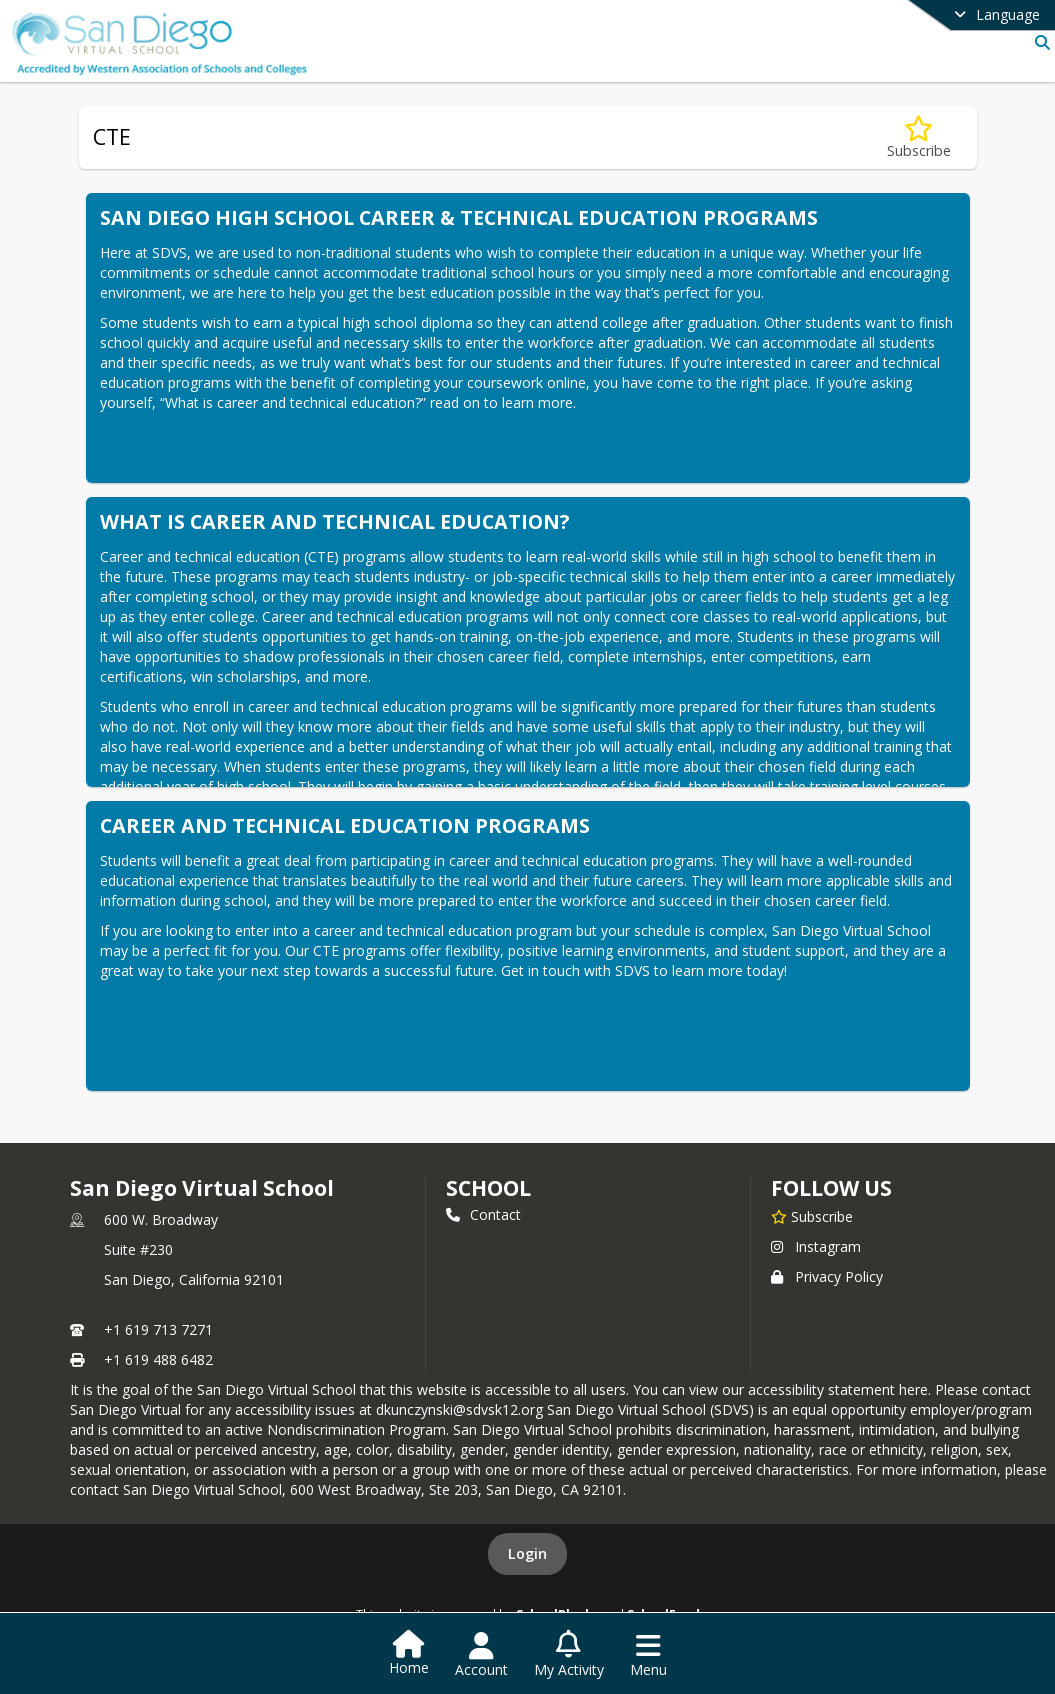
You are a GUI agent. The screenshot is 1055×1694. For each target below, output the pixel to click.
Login (527, 1553)
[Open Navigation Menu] (648, 1655)
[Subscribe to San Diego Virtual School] (812, 1216)
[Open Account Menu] (481, 1655)
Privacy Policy (827, 1276)
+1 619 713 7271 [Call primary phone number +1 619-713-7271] (158, 1329)
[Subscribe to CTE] (919, 137)
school (488, 1188)
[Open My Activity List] (569, 1655)
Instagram (816, 1246)
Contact (483, 1214)
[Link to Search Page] (1038, 42)
